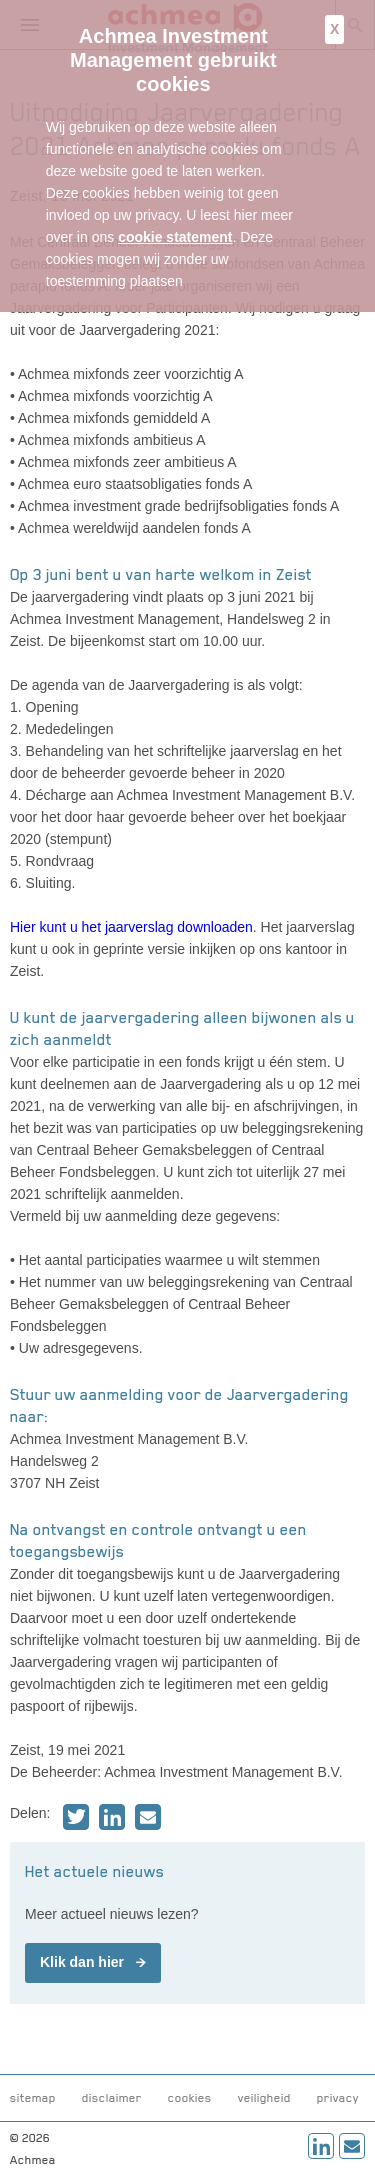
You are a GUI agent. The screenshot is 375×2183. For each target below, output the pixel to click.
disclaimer (112, 2098)
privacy (338, 2098)
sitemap (33, 2098)
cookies (190, 2098)
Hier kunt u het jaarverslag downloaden (131, 927)
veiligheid (264, 2098)
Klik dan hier (82, 1962)
